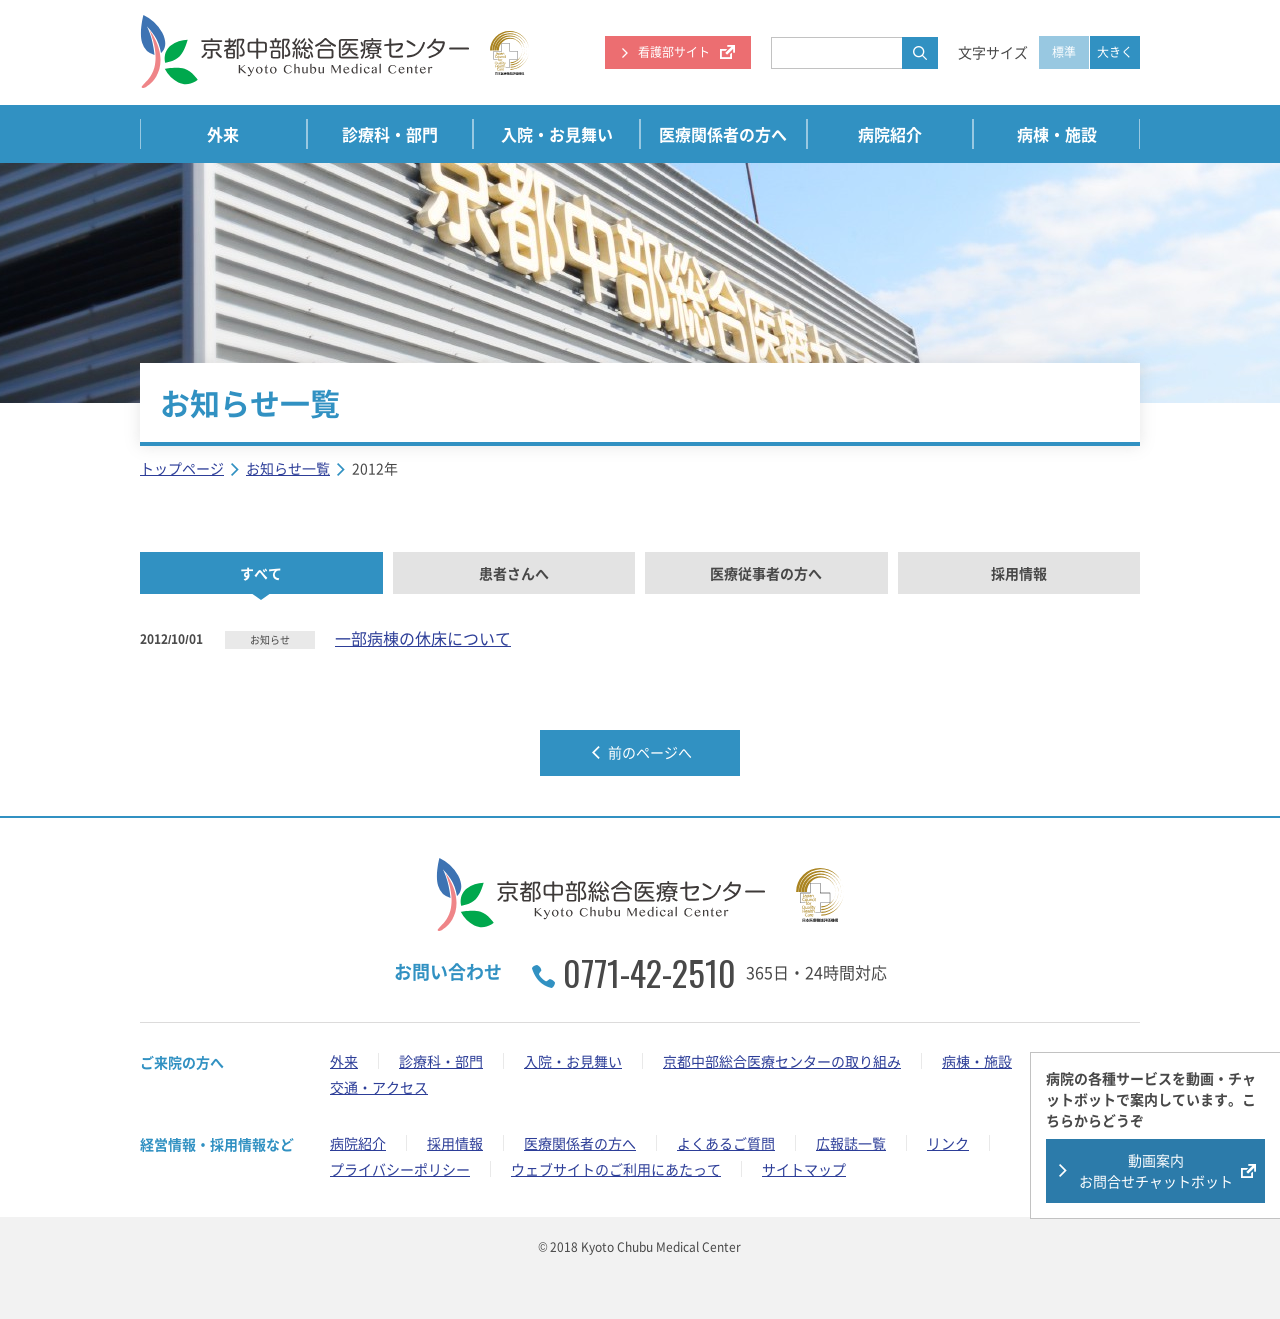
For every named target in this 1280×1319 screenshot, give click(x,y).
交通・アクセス (379, 1087)
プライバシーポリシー (400, 1169)
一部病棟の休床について (423, 638)
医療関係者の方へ (723, 134)
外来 (223, 134)
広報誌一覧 (851, 1143)
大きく (1115, 52)
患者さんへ (514, 573)
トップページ (182, 468)
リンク (948, 1143)
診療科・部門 (390, 134)
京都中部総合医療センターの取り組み (782, 1061)
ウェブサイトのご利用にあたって (616, 1169)
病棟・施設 (1057, 134)
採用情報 (1019, 573)
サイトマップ (804, 1169)
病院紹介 (890, 134)
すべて (261, 573)
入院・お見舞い (557, 134)
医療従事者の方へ (766, 573)
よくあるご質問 (726, 1143)
